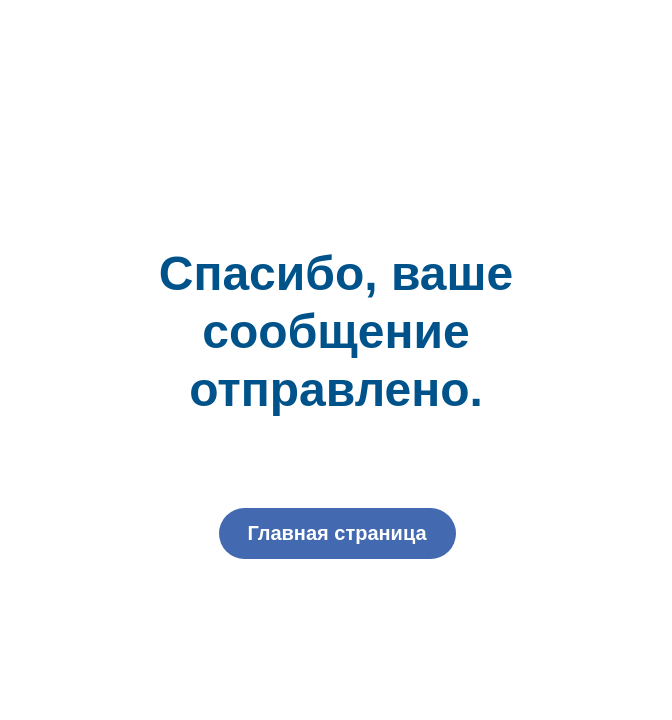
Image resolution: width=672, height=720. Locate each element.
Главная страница (336, 533)
